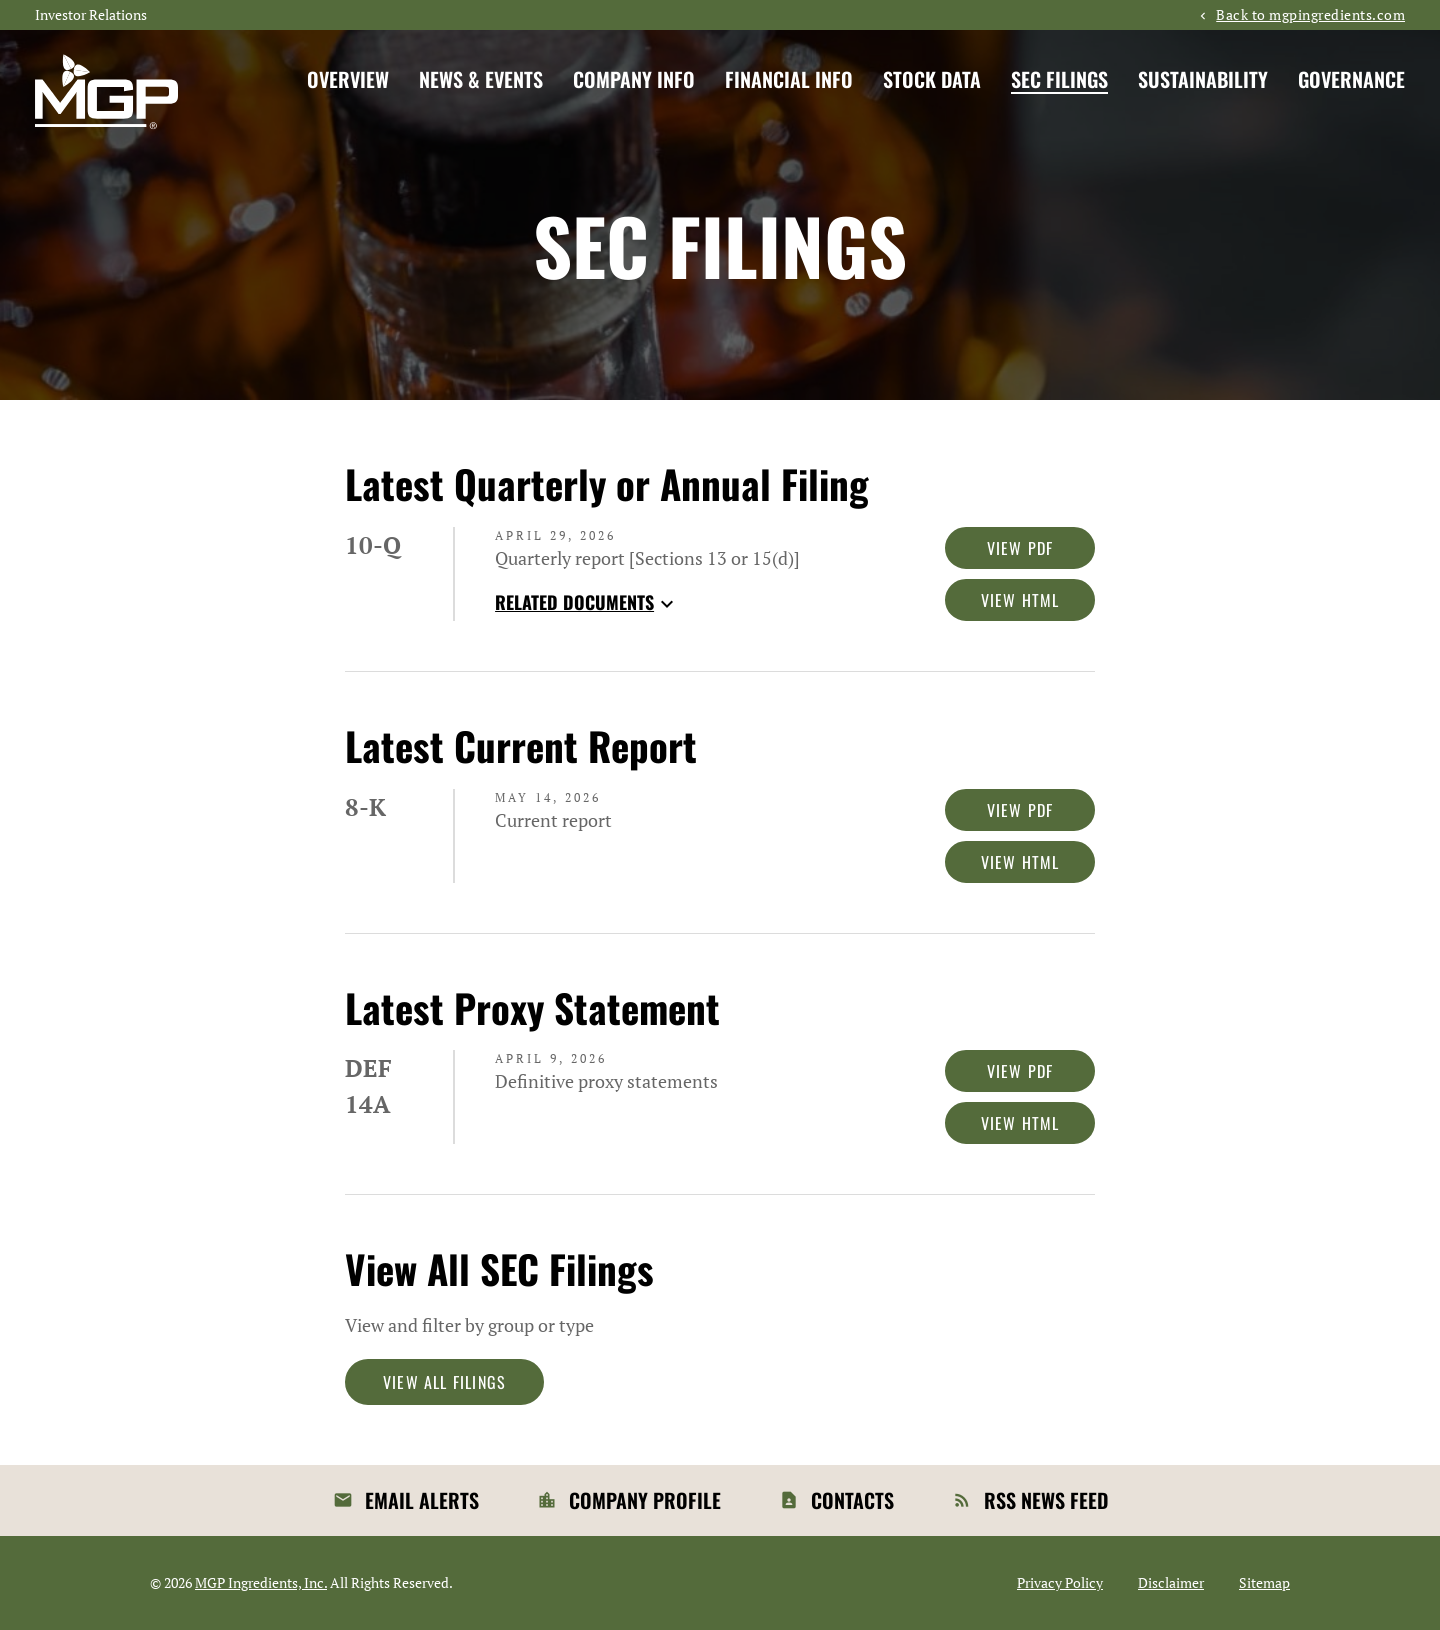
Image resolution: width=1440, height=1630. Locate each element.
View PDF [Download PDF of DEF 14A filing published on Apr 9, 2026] (1020, 1071)
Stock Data (932, 79)
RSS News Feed (1046, 1500)
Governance (1351, 79)
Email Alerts (422, 1500)
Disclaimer (1171, 1583)
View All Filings (444, 1382)
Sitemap (1264, 1583)
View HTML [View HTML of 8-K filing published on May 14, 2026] (1020, 862)
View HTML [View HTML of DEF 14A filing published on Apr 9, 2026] (1020, 1123)
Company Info (634, 79)
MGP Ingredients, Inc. (261, 1582)
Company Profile (645, 1500)
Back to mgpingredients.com (1310, 15)
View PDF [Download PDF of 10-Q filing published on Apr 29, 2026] (1020, 548)
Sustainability (1203, 79)
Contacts (852, 1500)
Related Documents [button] (587, 602)
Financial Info (789, 79)
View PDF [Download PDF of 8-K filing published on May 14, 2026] (1020, 810)
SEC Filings (1059, 79)
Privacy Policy (1060, 1583)
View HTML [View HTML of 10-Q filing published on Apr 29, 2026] (1020, 600)
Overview (348, 79)
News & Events (481, 79)
